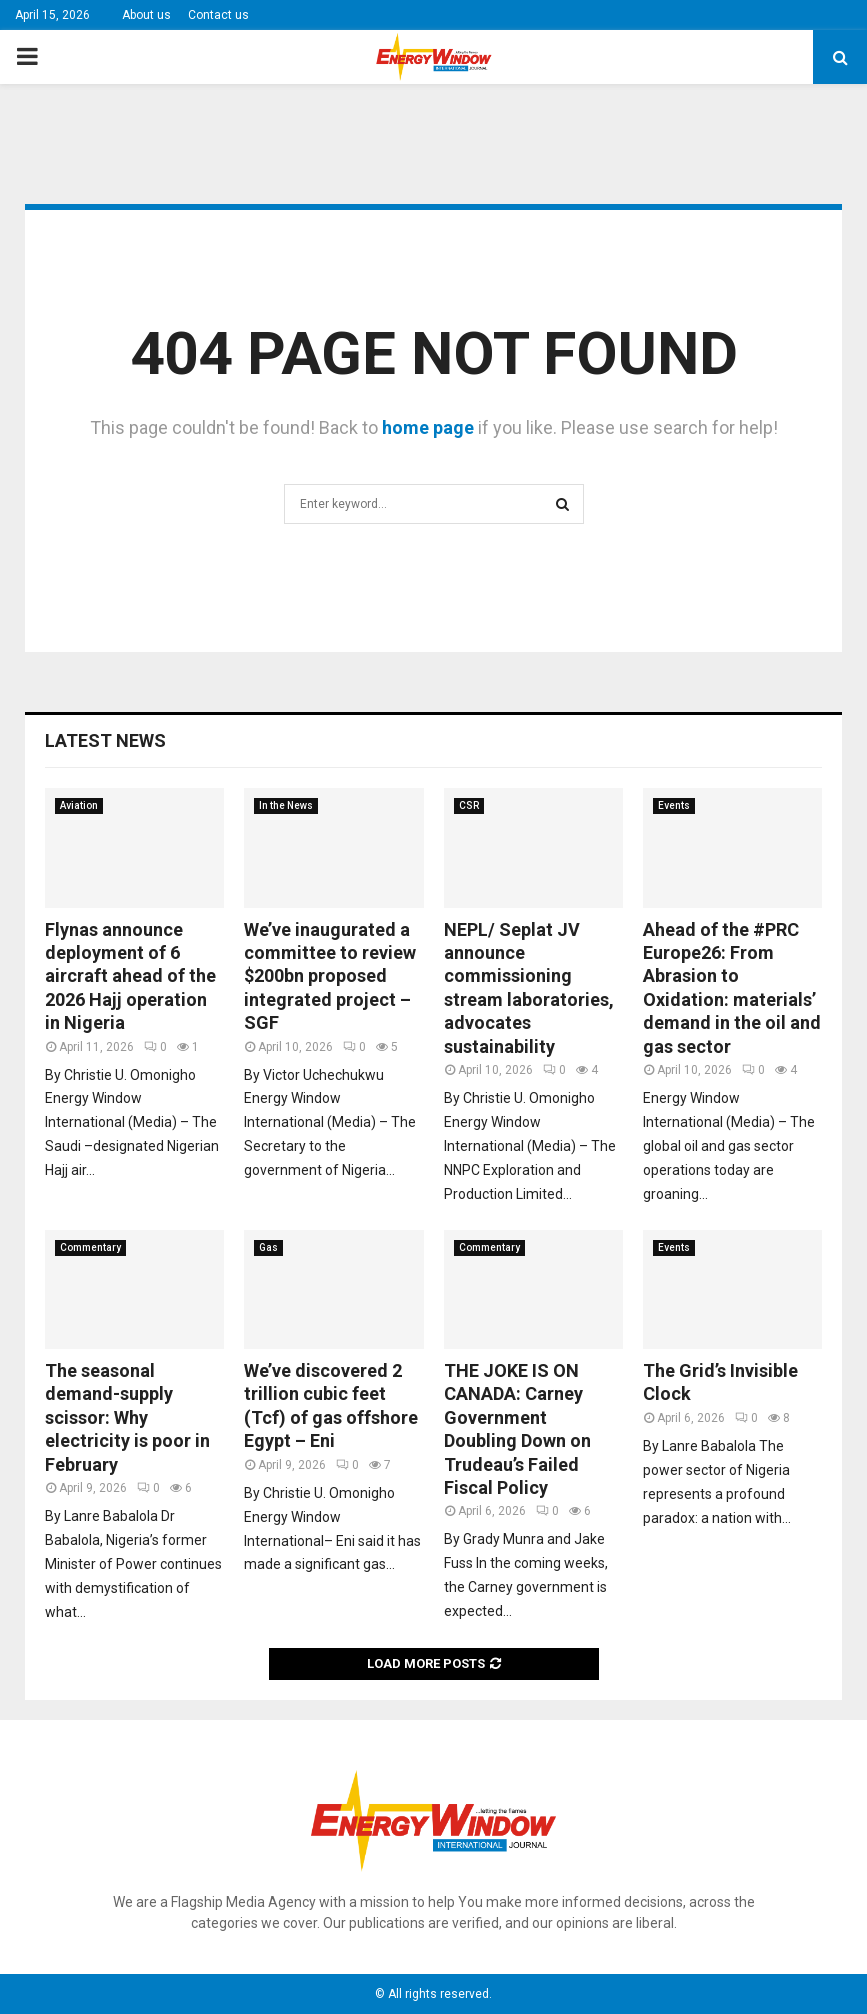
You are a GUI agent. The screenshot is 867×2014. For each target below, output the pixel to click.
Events (674, 805)
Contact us (218, 15)
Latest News (105, 740)
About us (146, 15)
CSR (469, 805)
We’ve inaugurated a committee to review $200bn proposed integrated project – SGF (330, 976)
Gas (268, 1247)
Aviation (79, 805)
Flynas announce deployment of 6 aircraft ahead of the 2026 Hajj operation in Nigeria (130, 976)
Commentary (90, 1247)
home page (428, 427)
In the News (286, 805)
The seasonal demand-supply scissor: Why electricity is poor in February (127, 1417)
